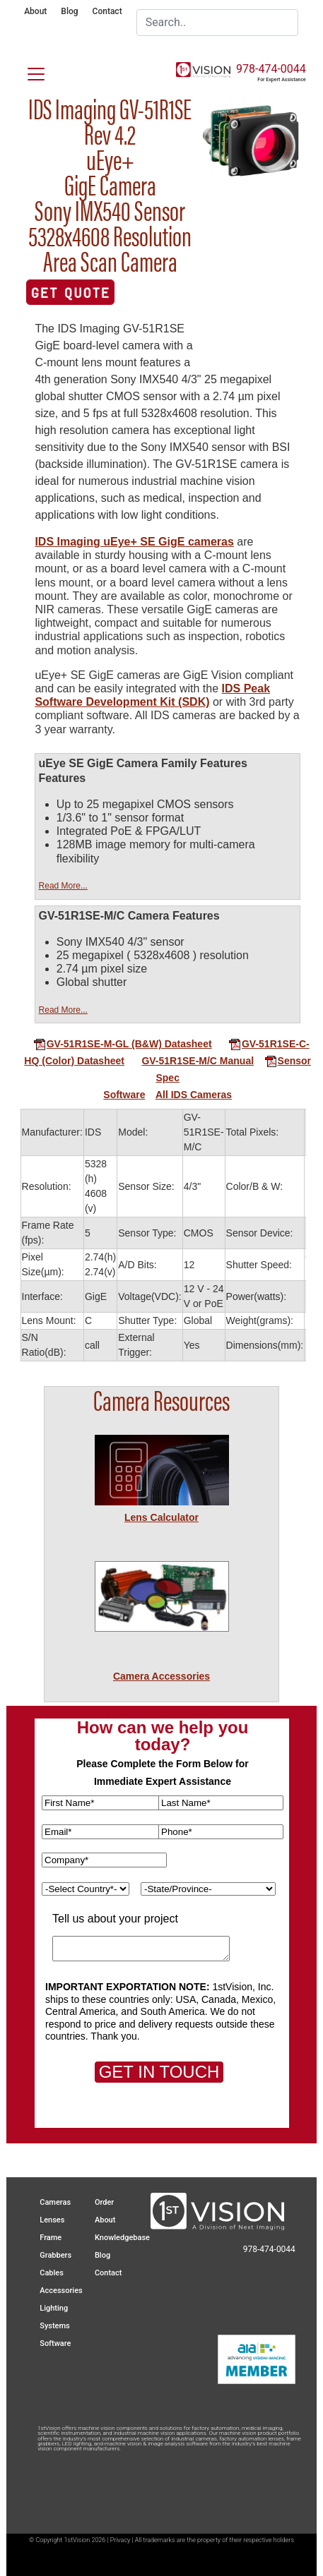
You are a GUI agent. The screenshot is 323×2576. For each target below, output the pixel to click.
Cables (52, 2272)
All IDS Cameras (193, 1094)
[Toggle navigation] (27, 71)
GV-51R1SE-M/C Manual (197, 1060)
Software (124, 1094)
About (35, 11)
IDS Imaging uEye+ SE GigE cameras (134, 542)
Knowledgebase (122, 2237)
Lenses (52, 2220)
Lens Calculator (161, 1517)
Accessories (61, 2290)
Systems (55, 2325)
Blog (69, 11)
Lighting (54, 2308)
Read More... (63, 886)
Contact (107, 11)
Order (104, 2202)
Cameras (55, 2202)
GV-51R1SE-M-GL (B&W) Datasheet (122, 1043)
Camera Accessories (161, 1676)
